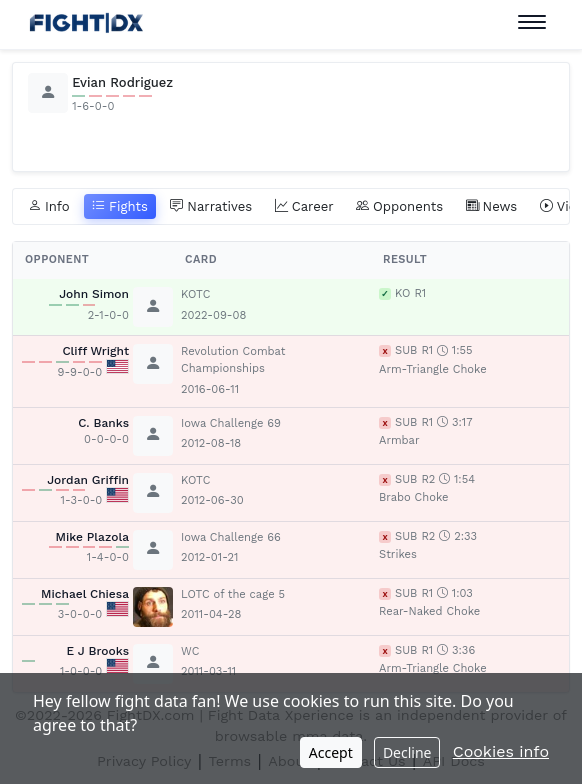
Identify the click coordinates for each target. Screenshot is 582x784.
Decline (407, 752)
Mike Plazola (92, 537)
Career (304, 207)
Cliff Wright (95, 351)
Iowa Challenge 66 (231, 537)
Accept (331, 752)
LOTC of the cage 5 (233, 594)
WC (190, 651)
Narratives (211, 207)
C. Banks (103, 423)
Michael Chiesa (85, 594)
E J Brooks (97, 651)
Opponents (399, 207)
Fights (120, 207)
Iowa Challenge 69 (231, 423)
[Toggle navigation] (532, 22)
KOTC (195, 294)
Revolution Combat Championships (233, 360)
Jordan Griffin (88, 480)
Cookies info (501, 751)
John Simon (94, 294)
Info (49, 207)
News (492, 207)
